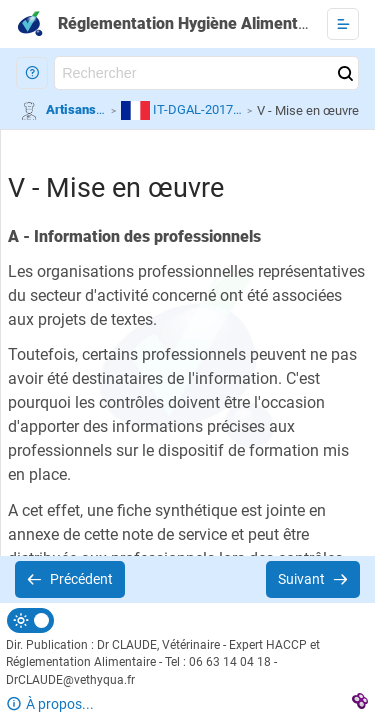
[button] (32, 73)
